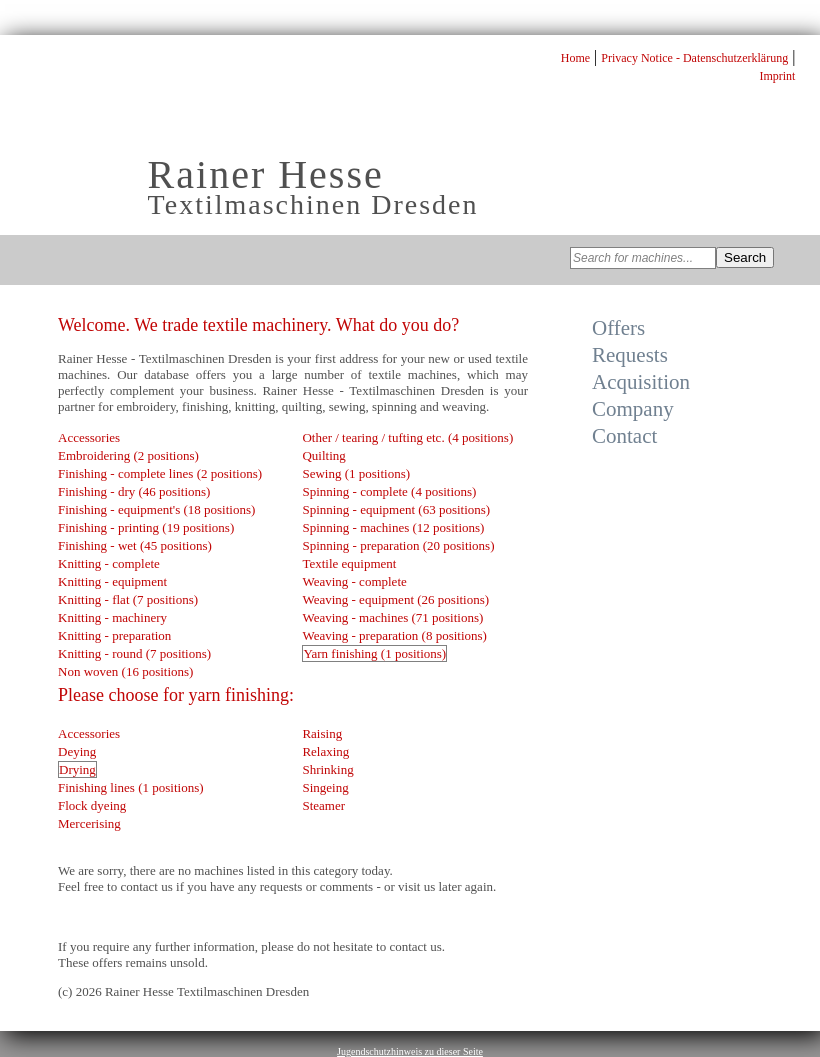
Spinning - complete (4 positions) (389, 491)
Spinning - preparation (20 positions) (398, 545)
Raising (322, 733)
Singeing (325, 787)
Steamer (323, 805)
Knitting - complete (109, 563)
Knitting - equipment (112, 581)
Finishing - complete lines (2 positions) (160, 473)
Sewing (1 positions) (356, 473)
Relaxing (325, 751)
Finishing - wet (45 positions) (135, 545)
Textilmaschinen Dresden (313, 204)
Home (575, 58)
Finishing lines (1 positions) (131, 787)
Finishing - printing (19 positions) (146, 527)
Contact (624, 436)
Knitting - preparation (114, 635)
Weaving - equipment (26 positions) (395, 599)
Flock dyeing (92, 805)
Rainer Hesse (266, 174)
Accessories (89, 437)
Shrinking (327, 769)
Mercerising (89, 823)
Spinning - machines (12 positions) (393, 527)
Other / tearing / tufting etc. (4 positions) (407, 437)
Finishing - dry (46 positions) (134, 491)
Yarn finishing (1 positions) (374, 653)
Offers (618, 328)
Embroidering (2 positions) (128, 455)
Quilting (323, 455)
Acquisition (641, 382)
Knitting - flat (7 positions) (128, 599)
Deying (77, 751)
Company (633, 409)
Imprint (777, 76)
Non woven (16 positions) (125, 671)
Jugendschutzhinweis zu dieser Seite (410, 1051)
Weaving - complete (354, 581)
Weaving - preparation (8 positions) (394, 635)
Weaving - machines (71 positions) (392, 617)
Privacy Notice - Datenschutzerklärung (694, 58)
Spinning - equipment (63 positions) (396, 509)
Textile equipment (349, 563)
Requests (630, 355)
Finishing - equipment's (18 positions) (156, 509)
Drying (77, 769)
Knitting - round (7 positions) (134, 653)
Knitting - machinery (112, 617)
